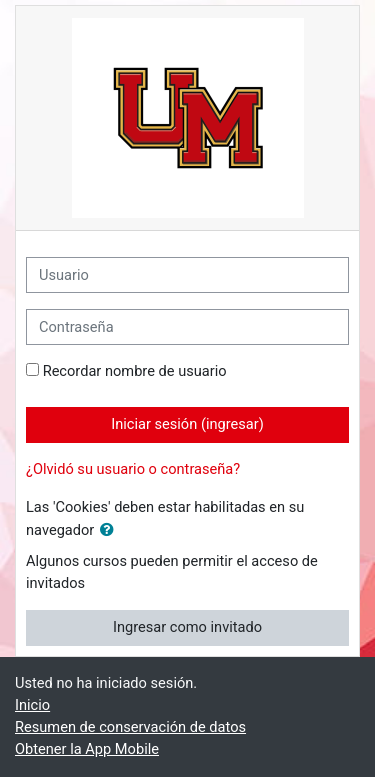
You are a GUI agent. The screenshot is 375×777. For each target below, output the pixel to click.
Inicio (32, 705)
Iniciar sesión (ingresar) (187, 424)
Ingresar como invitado (187, 627)
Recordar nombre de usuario (135, 371)
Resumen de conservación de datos (130, 727)
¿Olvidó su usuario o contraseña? (133, 469)
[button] (111, 531)
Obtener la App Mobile (87, 749)
